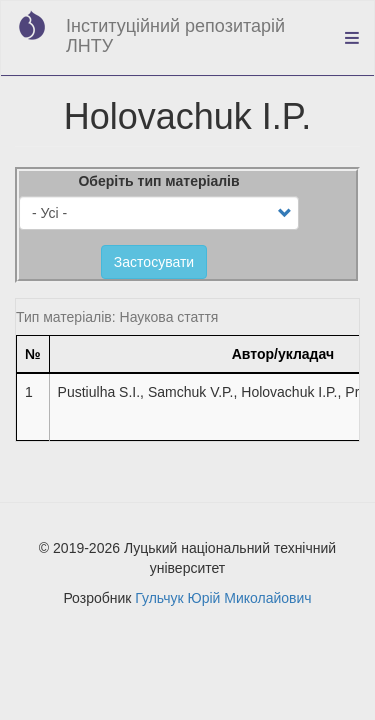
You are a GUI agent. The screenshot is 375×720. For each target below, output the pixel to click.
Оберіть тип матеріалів (158, 181)
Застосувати (154, 262)
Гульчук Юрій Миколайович (223, 598)
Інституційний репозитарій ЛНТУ (175, 36)
